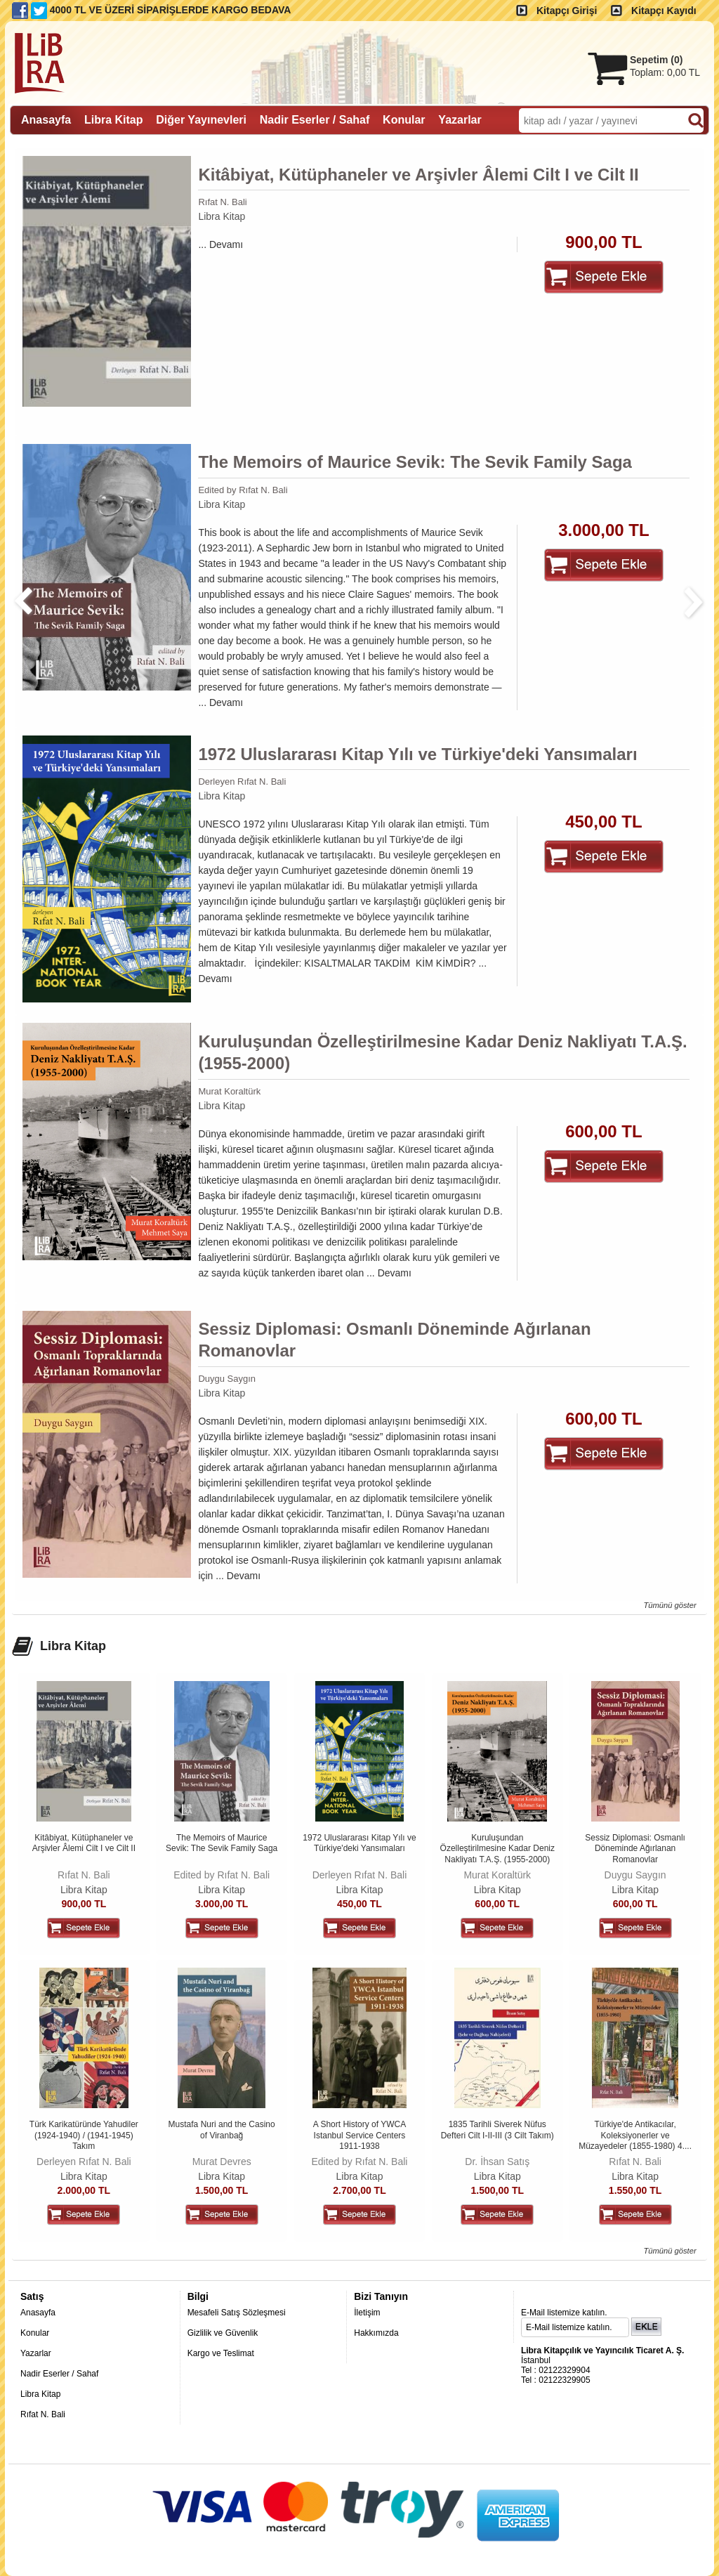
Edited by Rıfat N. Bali (242, 490)
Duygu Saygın (227, 1378)
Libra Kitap (221, 216)
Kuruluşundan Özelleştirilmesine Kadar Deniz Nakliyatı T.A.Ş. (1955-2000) (442, 1052)
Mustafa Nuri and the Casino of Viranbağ (222, 2129)
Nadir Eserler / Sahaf (59, 2374)
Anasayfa (37, 2312)
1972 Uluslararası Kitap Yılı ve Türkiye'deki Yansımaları (417, 754)
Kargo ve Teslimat (220, 2353)
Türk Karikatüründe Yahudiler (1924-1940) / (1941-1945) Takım (83, 2135)
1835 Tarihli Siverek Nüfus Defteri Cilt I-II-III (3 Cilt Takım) (497, 2129)
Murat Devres (221, 2161)
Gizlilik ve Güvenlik (222, 2333)
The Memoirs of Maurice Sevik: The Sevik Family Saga (415, 461)
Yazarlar (35, 2353)
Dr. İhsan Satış (497, 2161)
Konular (34, 2333)
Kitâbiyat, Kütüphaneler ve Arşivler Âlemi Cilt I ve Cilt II (418, 174)
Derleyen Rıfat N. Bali (242, 781)
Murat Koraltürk (229, 1091)
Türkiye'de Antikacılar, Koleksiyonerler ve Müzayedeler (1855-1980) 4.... (635, 2135)
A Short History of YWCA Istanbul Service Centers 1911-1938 (360, 2135)
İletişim (367, 2312)
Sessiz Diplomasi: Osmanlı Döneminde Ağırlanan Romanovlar (394, 1339)
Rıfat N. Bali (222, 202)
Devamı (226, 244)
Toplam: (665, 72)
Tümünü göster (669, 1605)
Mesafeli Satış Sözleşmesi (236, 2312)
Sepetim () (656, 59)
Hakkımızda (376, 2333)
